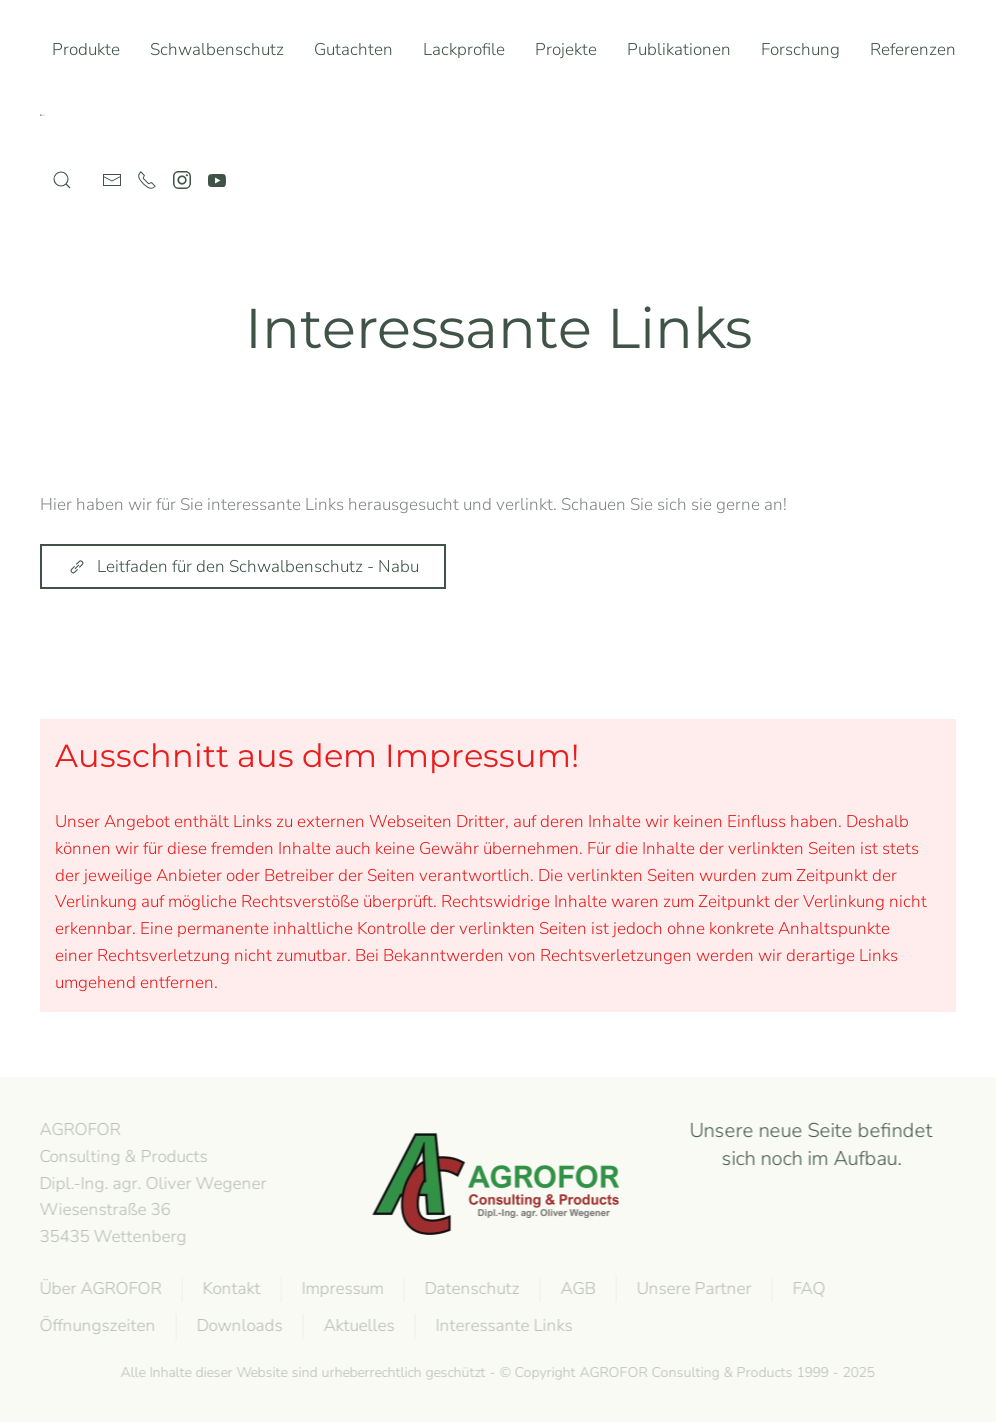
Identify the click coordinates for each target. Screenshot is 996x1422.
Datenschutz (470, 1288)
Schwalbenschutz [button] (217, 49)
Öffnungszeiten (96, 1325)
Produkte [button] (86, 49)
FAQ (807, 1288)
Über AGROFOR (99, 1288)
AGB (576, 1288)
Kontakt (230, 1288)
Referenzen (913, 49)
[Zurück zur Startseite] (46, 115)
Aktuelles (357, 1325)
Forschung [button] (800, 49)
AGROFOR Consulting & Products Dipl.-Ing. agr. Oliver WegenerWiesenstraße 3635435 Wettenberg (151, 1183)
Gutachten (353, 49)
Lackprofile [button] (464, 49)
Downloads (238, 1325)
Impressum (341, 1288)
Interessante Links (502, 1325)
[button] (62, 180)
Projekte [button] (566, 49)
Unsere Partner (692, 1288)
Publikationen (679, 49)
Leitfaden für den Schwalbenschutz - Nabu (243, 566)
